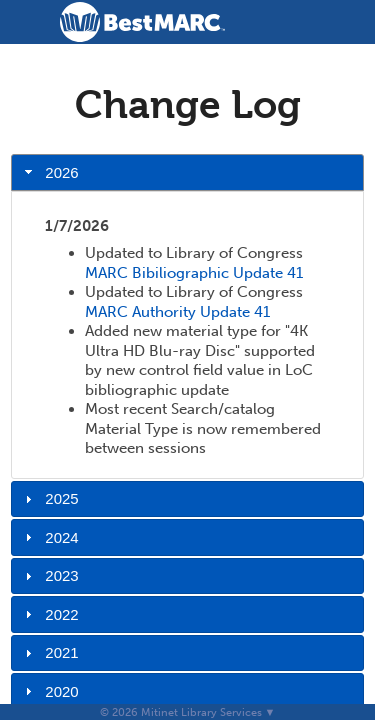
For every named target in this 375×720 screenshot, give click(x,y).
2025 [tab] (49, 498)
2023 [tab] (49, 575)
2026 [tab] (49, 172)
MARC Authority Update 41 (177, 312)
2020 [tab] (49, 691)
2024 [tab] (49, 537)
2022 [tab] (49, 614)
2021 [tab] (49, 652)
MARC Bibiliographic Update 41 (194, 273)
